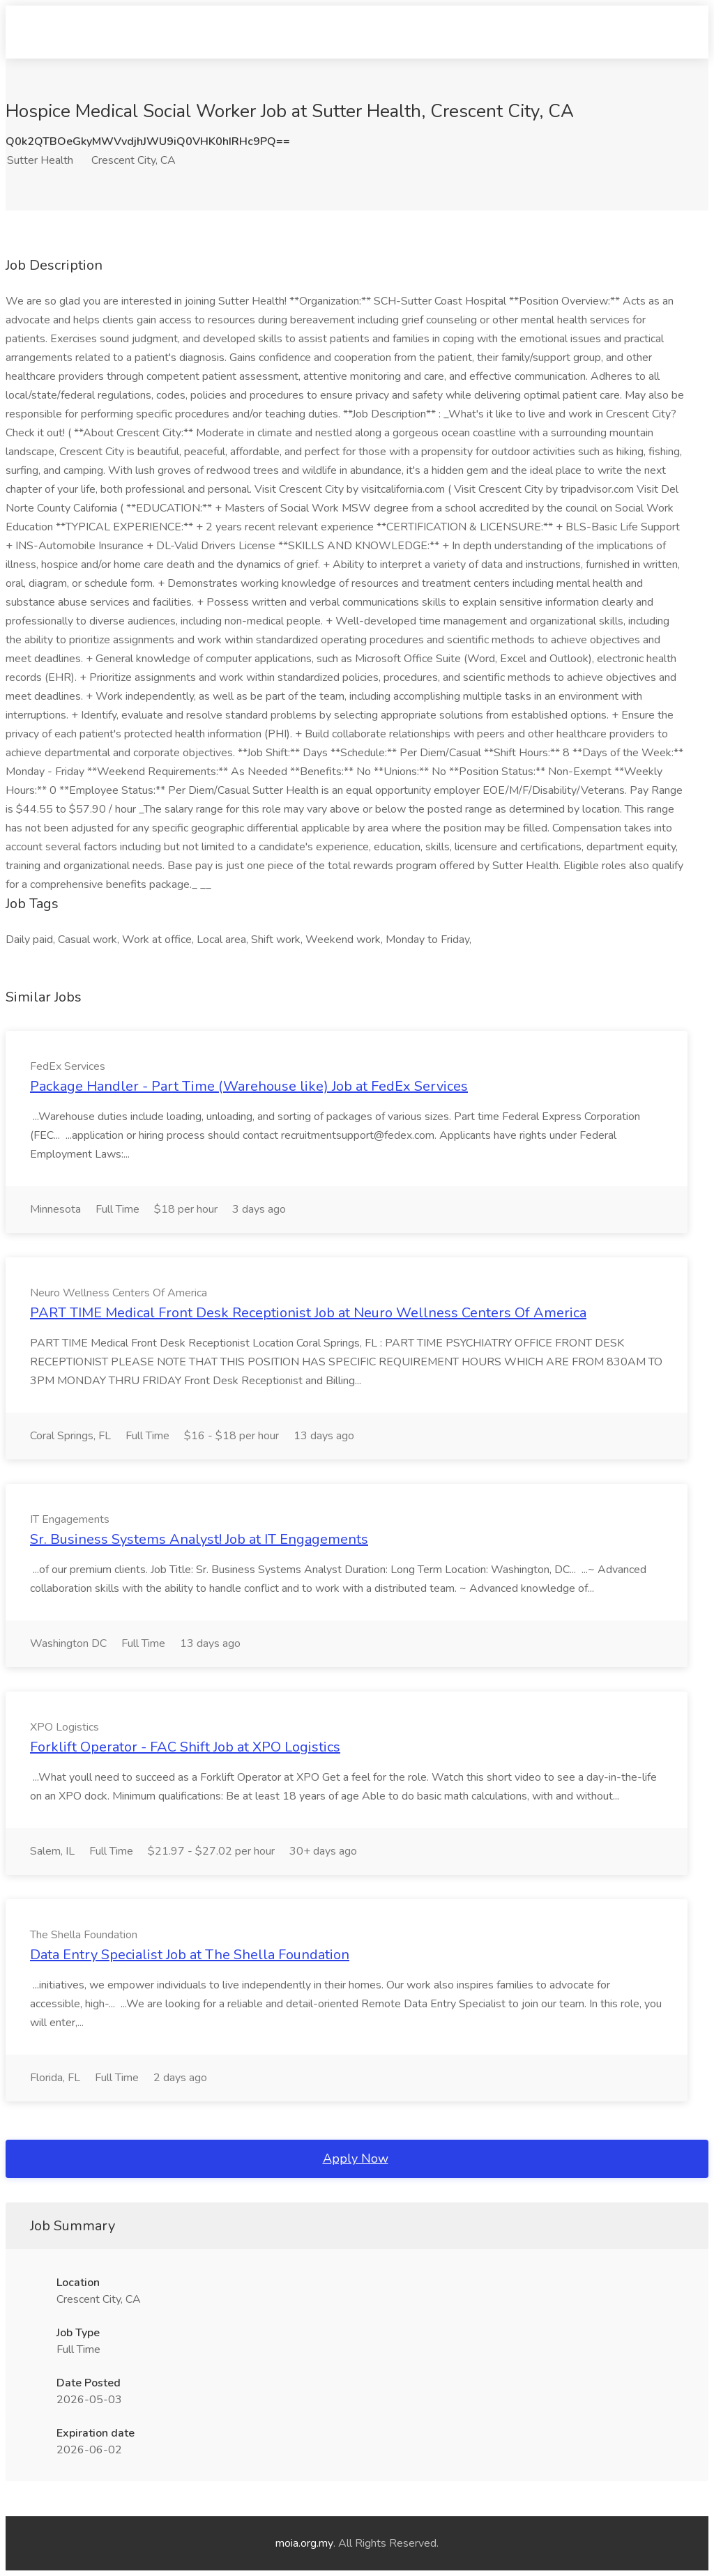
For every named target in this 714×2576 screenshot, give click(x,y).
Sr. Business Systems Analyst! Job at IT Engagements (199, 1539)
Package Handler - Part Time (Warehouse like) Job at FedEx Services (249, 1086)
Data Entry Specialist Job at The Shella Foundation (189, 1954)
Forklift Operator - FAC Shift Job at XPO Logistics (185, 1747)
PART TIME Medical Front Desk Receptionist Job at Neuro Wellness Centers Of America (308, 1312)
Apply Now (355, 2158)
